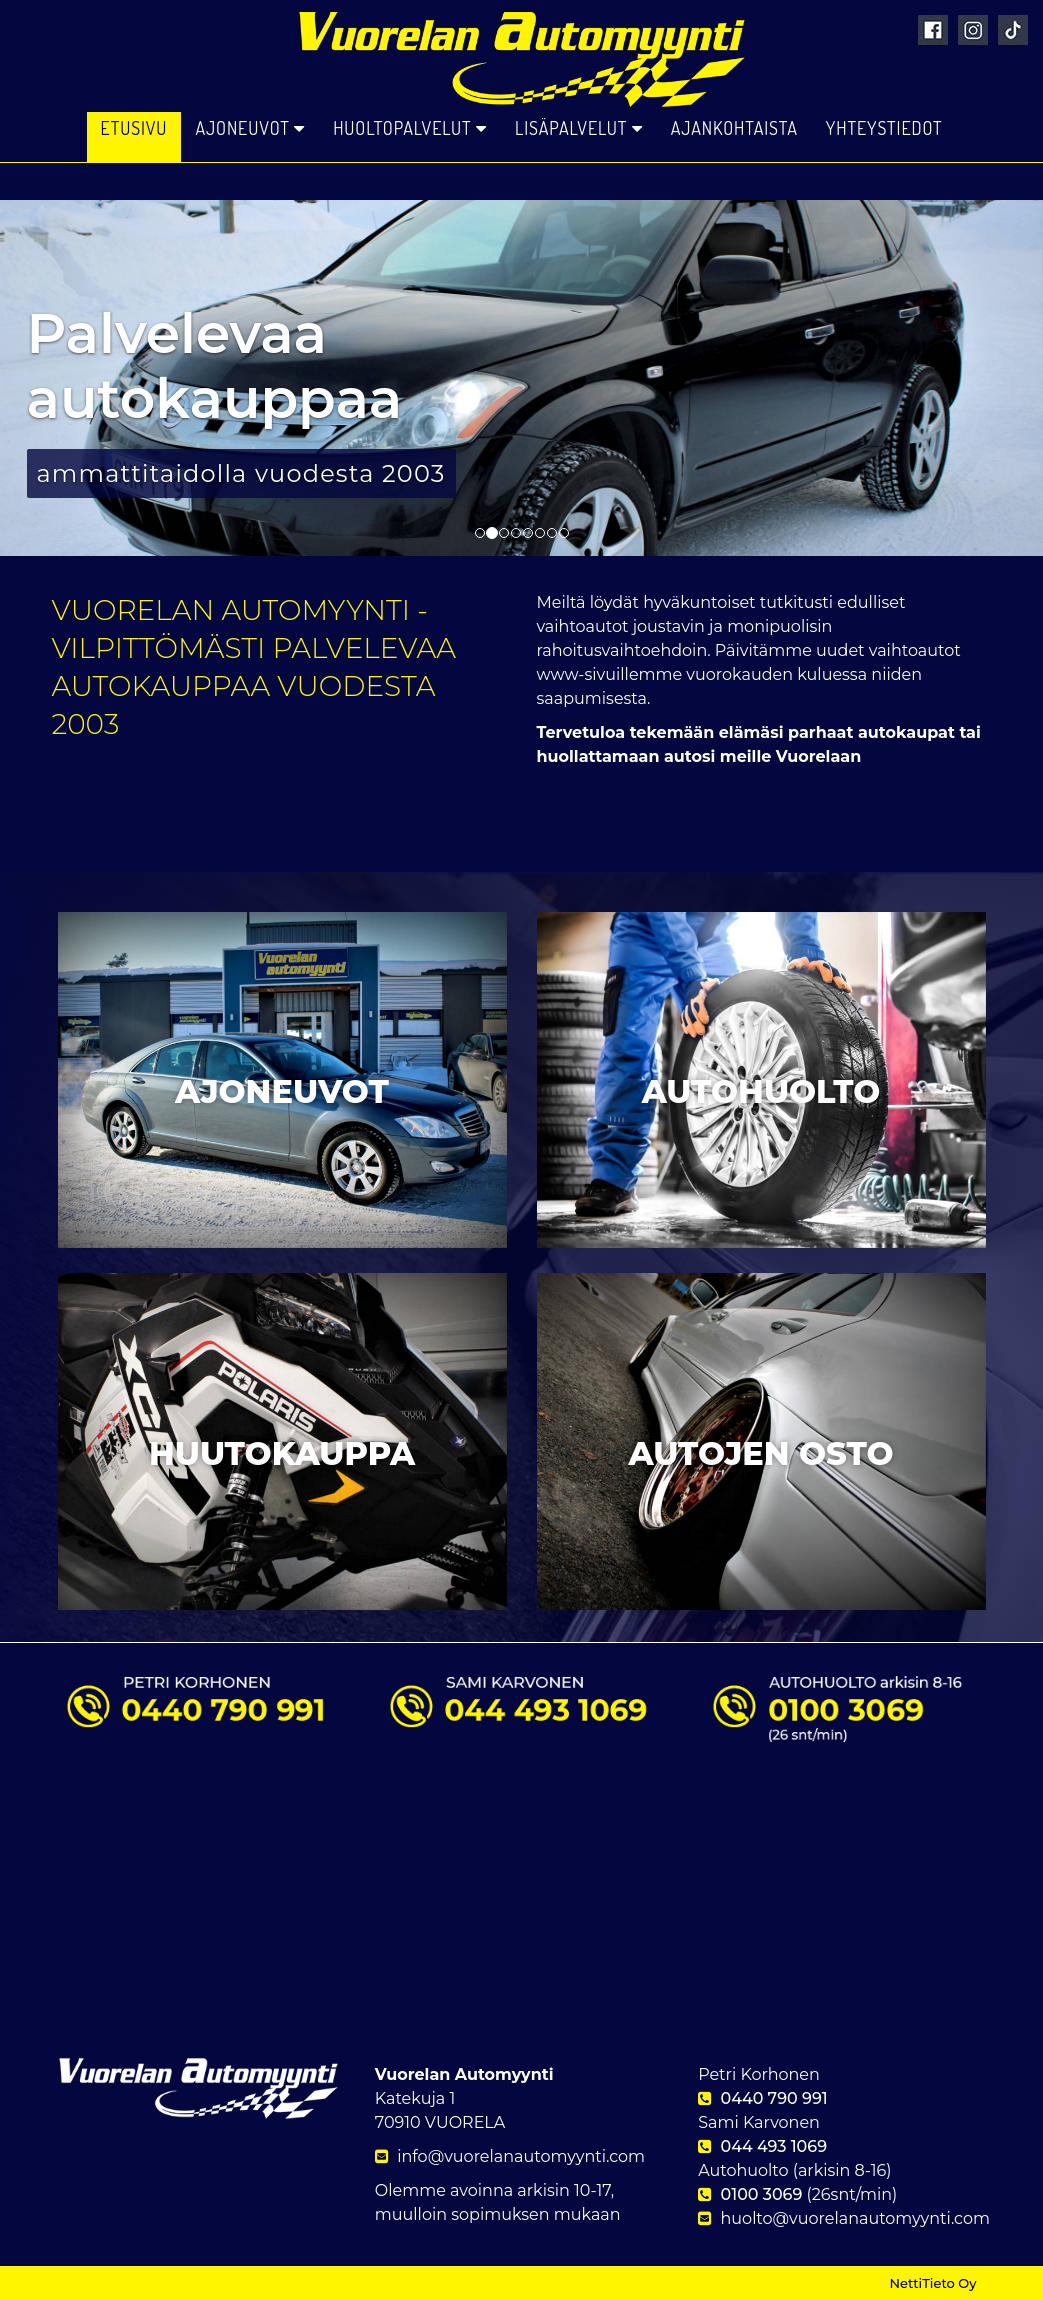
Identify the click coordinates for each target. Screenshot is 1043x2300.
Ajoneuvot (250, 170)
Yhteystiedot (884, 170)
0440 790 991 (774, 2098)
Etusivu (134, 170)
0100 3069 (762, 2194)
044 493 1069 (774, 2146)
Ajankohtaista (734, 170)
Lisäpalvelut (579, 170)
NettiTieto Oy (932, 2283)
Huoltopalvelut (410, 170)
